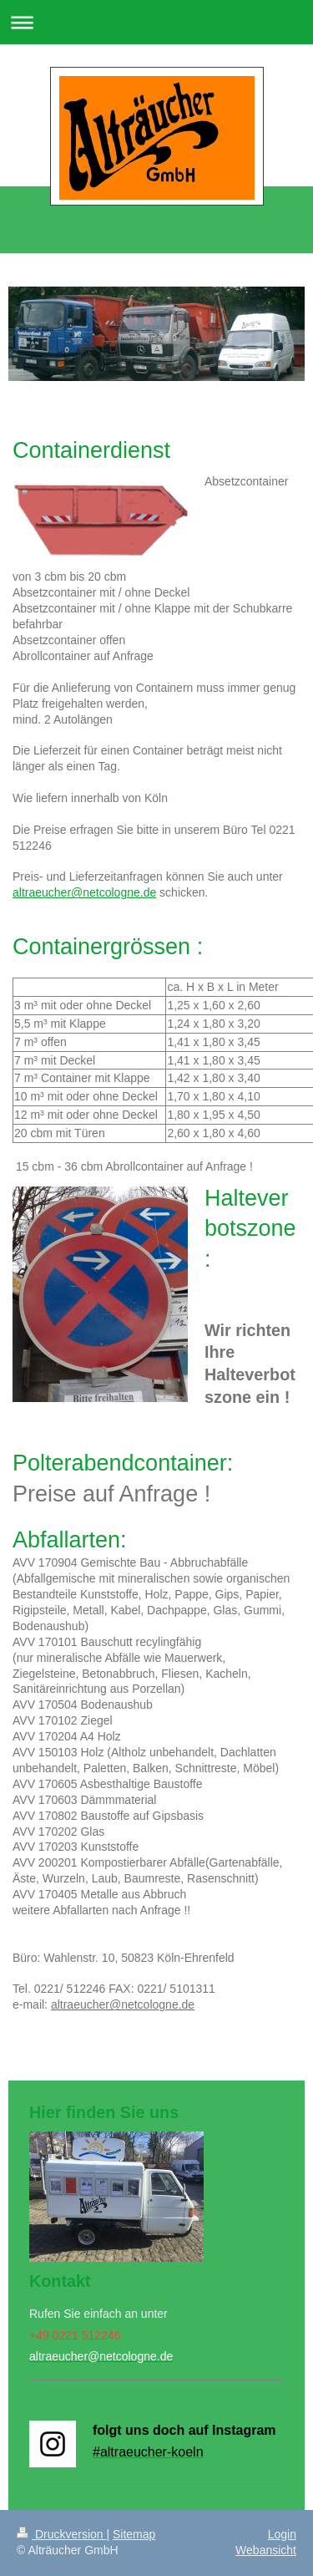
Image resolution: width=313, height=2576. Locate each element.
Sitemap (134, 2534)
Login (282, 2534)
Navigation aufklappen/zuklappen (156, 22)
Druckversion (61, 2534)
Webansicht (265, 2550)
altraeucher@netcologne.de (84, 892)
